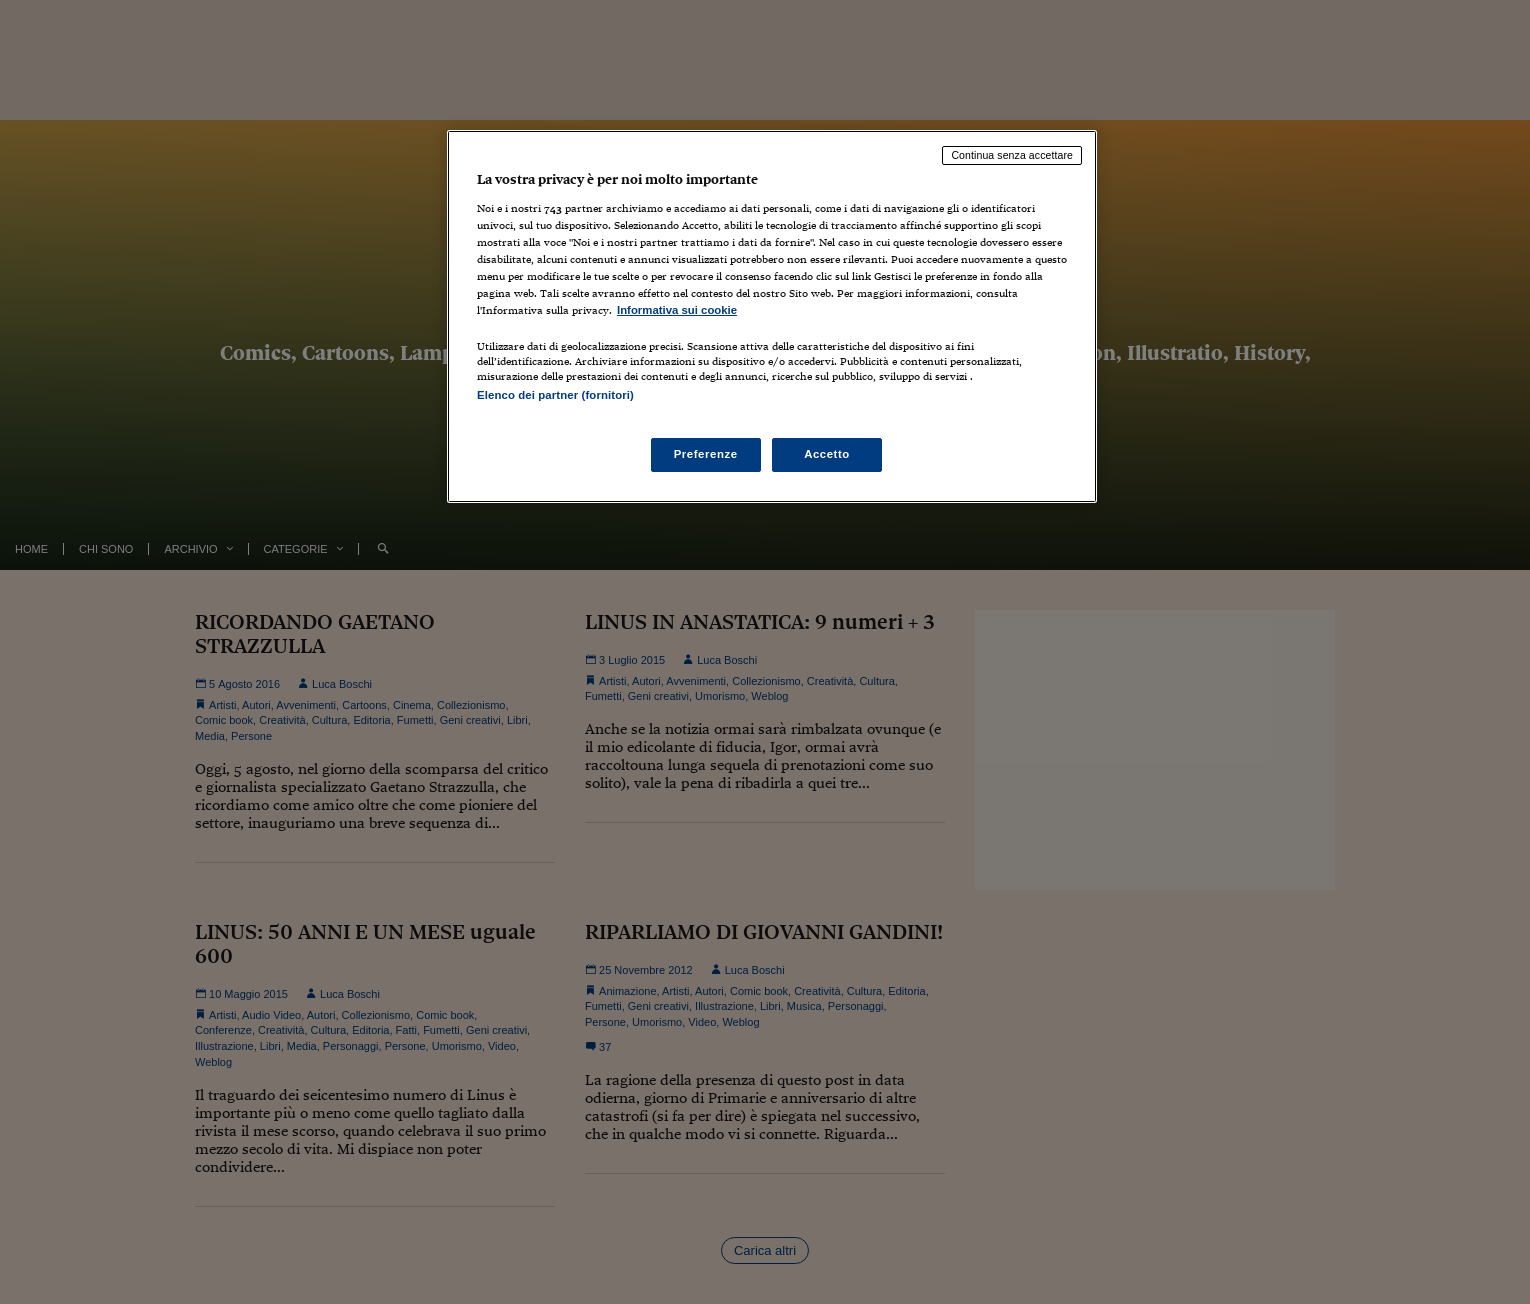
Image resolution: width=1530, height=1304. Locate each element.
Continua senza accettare (1012, 155)
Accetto (827, 454)
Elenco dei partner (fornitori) (555, 395)
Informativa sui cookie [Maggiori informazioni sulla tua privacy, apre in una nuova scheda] (677, 310)
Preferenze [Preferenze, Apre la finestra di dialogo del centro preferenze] (706, 454)
